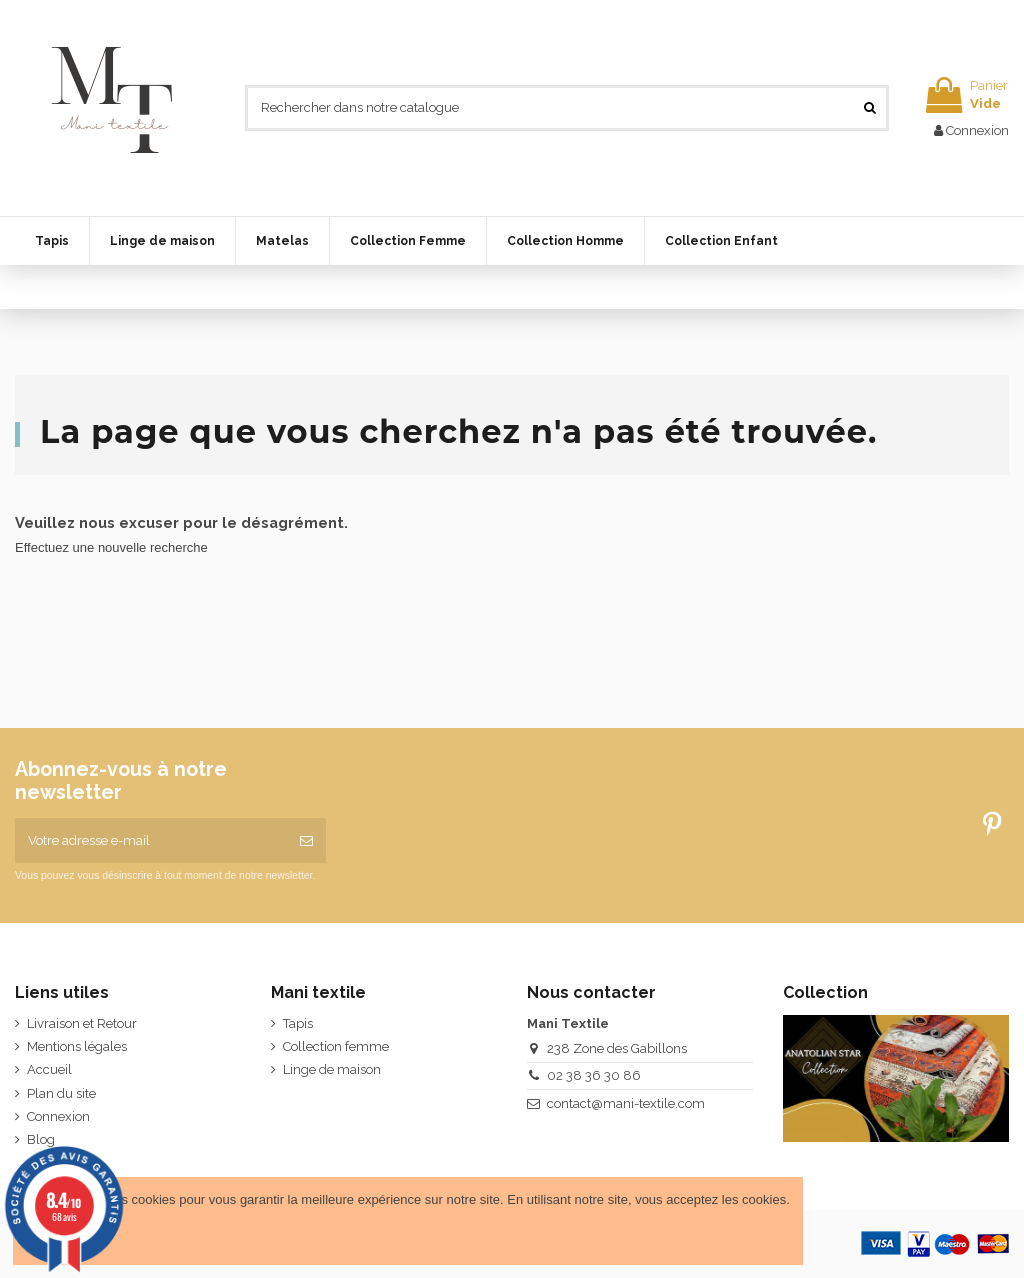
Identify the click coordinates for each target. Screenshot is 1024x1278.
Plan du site (61, 1093)
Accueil (49, 1069)
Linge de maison (332, 1069)
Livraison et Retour (82, 1023)
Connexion (58, 1116)
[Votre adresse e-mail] (151, 841)
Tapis (298, 1023)
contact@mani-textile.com (626, 1103)
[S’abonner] (306, 841)
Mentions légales (77, 1046)
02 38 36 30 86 (594, 1075)
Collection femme (336, 1046)
